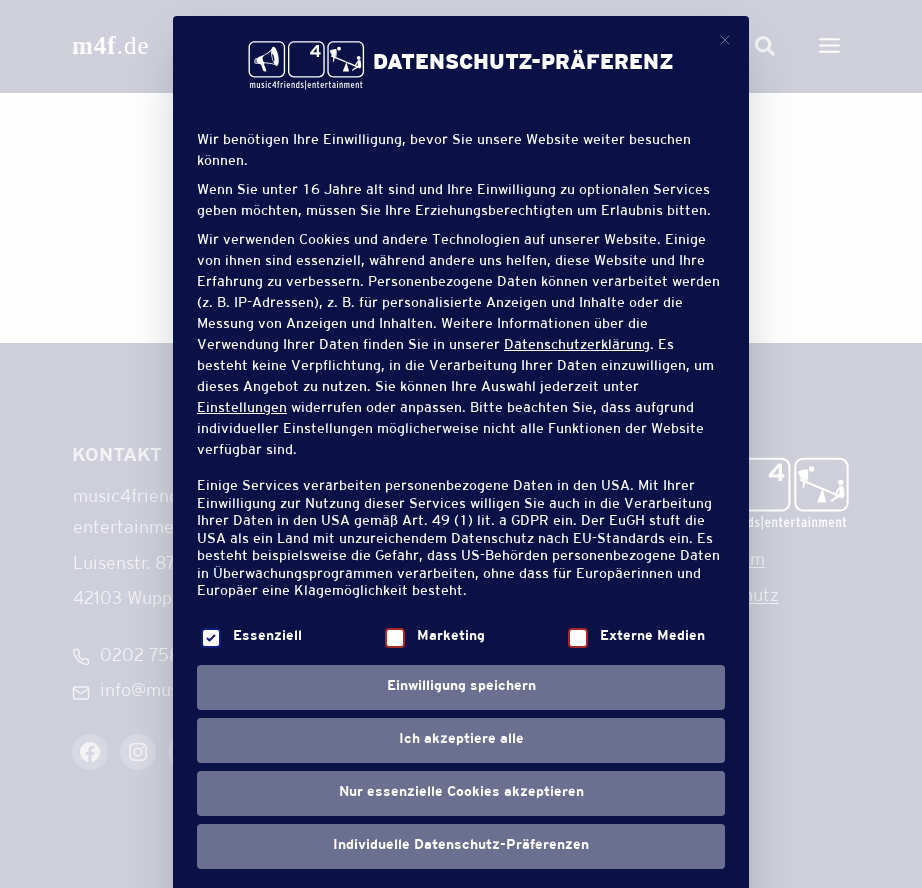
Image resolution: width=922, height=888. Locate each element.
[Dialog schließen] (725, 40)
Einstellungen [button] (242, 409)
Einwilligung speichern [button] (461, 687)
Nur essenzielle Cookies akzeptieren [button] (461, 793)
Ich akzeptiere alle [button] (461, 740)
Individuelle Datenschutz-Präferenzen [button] (461, 846)
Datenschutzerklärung (577, 346)
